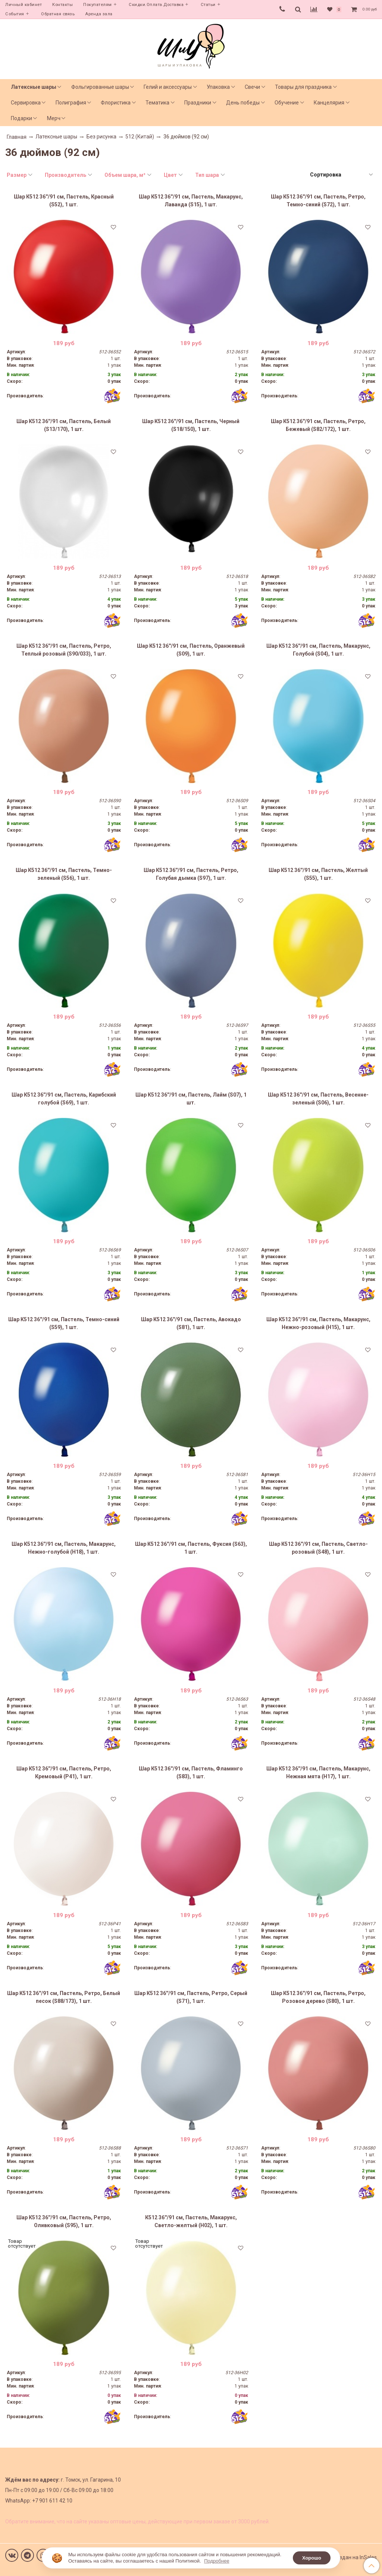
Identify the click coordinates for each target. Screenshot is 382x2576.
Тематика (157, 103)
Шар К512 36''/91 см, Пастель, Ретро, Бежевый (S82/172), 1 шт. (318, 425)
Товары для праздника (303, 87)
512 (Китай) (139, 137)
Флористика (116, 103)
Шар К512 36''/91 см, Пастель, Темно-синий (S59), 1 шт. (63, 1323)
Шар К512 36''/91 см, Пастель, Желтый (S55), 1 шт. (318, 874)
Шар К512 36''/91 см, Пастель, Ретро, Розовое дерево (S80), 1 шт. (318, 1997)
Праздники (197, 103)
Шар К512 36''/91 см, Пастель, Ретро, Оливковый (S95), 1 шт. (63, 2221)
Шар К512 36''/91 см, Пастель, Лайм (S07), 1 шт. (191, 1099)
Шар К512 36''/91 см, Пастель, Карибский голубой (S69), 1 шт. (64, 1099)
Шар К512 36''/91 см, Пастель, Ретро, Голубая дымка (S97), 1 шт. (191, 874)
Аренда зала (99, 14)
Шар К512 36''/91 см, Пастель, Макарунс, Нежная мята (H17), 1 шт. (318, 1772)
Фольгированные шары (100, 87)
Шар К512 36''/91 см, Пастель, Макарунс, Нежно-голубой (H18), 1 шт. (64, 1548)
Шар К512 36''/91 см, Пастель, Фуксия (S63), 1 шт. (191, 1548)
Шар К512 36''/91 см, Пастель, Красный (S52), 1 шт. (64, 200)
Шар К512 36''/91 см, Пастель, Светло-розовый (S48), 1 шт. (318, 1548)
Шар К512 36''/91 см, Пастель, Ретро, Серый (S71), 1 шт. (190, 1997)
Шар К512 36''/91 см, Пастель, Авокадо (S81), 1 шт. (191, 1323)
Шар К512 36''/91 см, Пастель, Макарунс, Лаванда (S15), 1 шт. (191, 200)
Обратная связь (58, 14)
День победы (243, 103)
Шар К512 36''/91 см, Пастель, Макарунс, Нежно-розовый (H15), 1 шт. (318, 1323)
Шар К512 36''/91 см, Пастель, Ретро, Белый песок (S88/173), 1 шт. (63, 1997)
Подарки (21, 118)
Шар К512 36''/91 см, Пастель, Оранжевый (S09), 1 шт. (191, 650)
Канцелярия (329, 103)
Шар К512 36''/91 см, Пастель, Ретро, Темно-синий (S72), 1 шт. (318, 200)
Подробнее (216, 2561)
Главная (16, 137)
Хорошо (311, 2558)
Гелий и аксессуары (168, 87)
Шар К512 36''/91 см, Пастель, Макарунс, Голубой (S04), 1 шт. (318, 650)
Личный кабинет (23, 4)
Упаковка (218, 87)
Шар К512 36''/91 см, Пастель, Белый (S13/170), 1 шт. (63, 425)
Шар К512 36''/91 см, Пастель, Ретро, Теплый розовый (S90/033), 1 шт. (63, 650)
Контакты (62, 4)
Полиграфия (71, 103)
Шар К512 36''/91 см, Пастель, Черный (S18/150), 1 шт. (190, 425)
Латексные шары (33, 87)
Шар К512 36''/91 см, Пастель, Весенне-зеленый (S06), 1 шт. (318, 1099)
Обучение (287, 103)
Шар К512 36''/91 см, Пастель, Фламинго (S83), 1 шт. (191, 1772)
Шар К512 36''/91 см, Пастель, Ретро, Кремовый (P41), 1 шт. (63, 1772)
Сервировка (26, 103)
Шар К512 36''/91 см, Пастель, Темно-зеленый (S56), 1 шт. (64, 874)
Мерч (53, 118)
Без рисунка (101, 137)
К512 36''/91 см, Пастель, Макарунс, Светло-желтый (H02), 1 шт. (191, 2221)
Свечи (252, 87)
